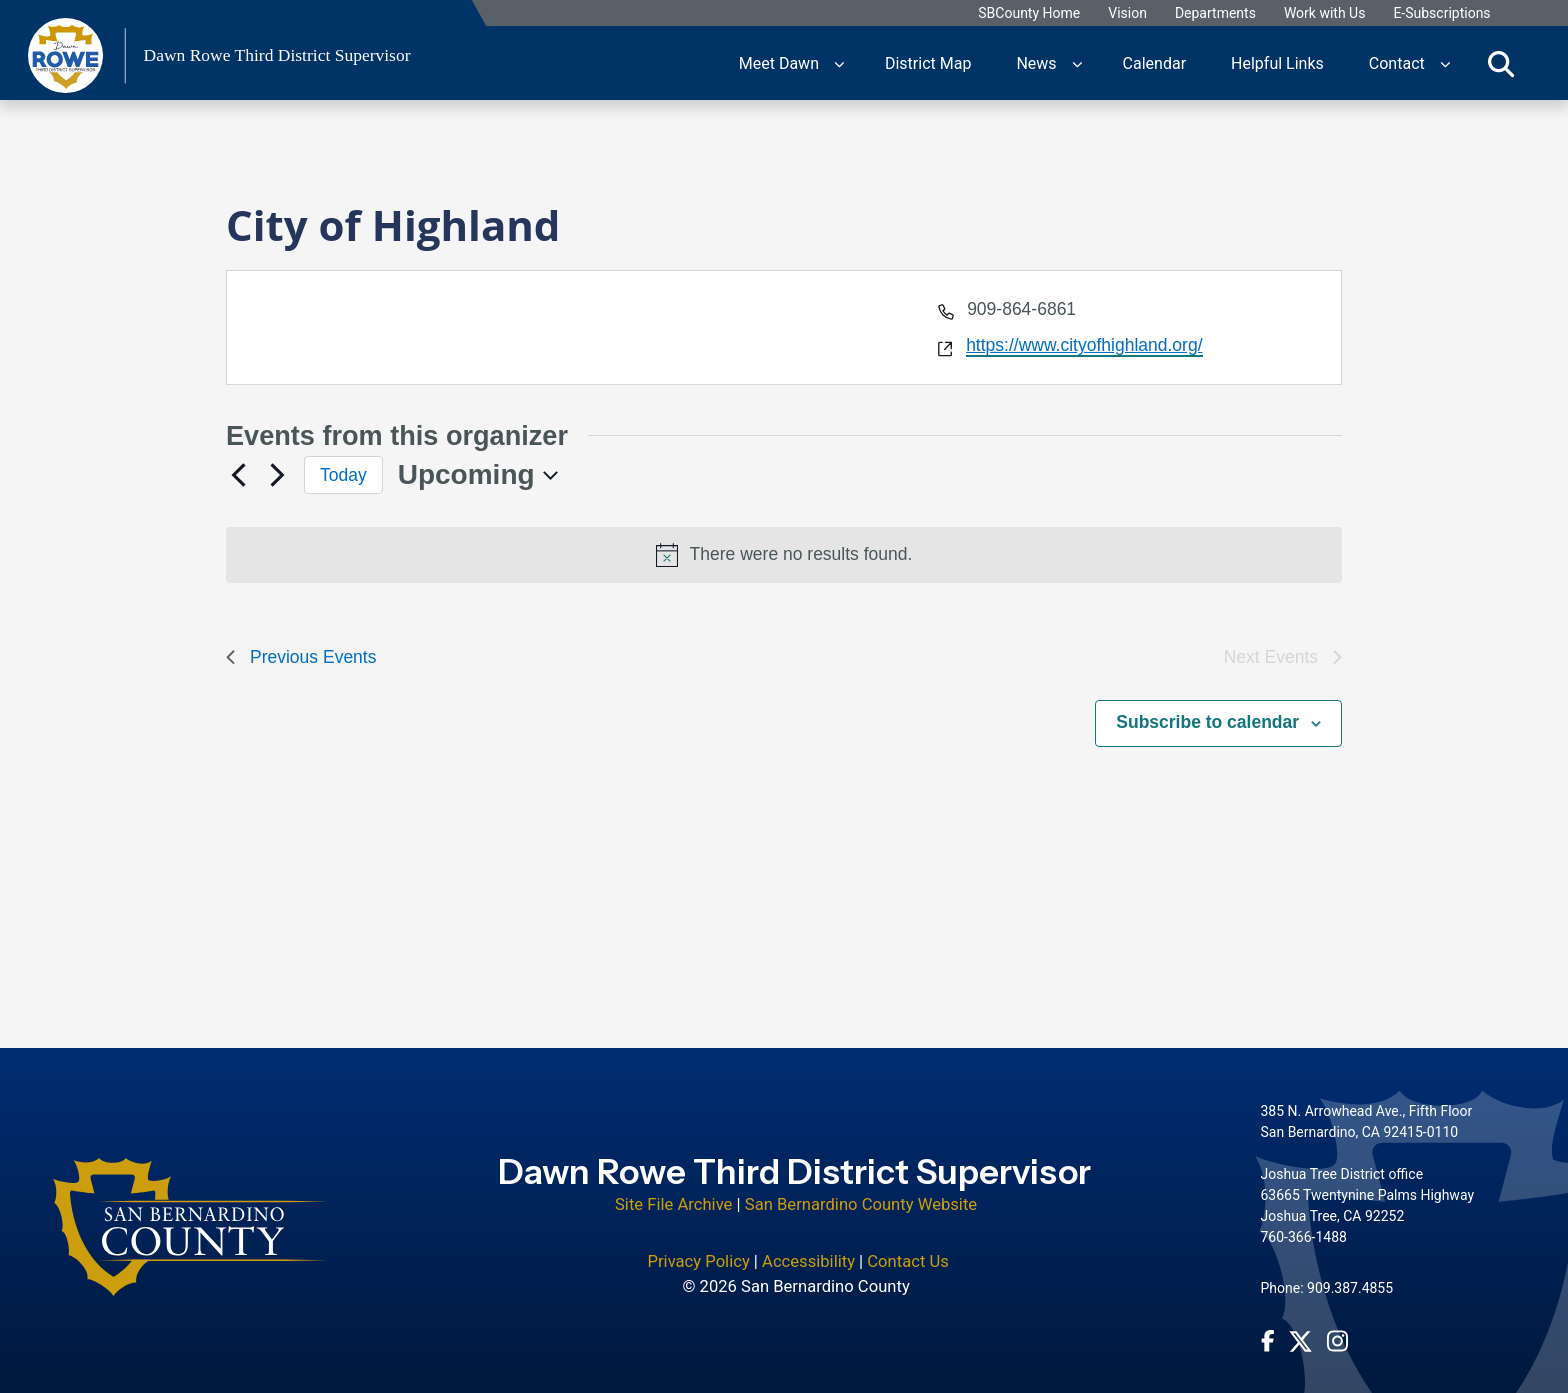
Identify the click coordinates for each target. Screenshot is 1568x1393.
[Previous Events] (238, 475)
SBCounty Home (1029, 13)
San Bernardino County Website (861, 1191)
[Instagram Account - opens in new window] (1337, 1328)
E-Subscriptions (1441, 13)
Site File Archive (673, 1191)
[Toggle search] (1501, 63)
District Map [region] (928, 62)
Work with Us (1325, 13)
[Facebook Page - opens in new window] (1268, 1328)
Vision (1127, 13)
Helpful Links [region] (1277, 62)
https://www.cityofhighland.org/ (1084, 345)
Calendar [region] (1154, 62)
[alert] (784, 555)
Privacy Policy (698, 1248)
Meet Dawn (779, 62)
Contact (1397, 62)
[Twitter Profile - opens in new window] (1300, 1328)
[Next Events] (277, 475)
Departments (1215, 13)
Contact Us (908, 1248)
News (1036, 62)
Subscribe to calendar (1207, 722)
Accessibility (808, 1248)
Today (343, 475)
